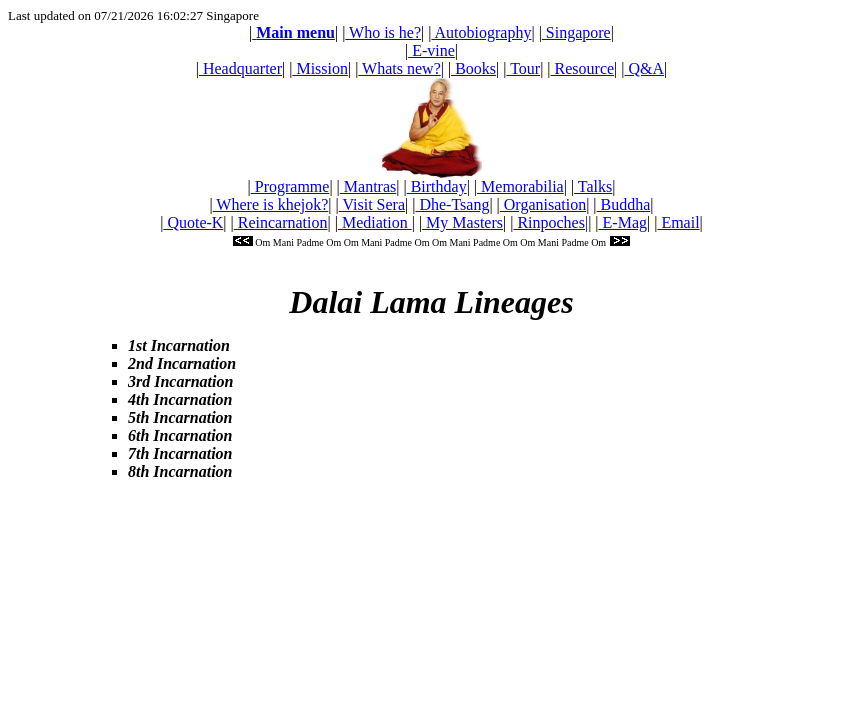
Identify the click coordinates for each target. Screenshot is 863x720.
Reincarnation (281, 222)
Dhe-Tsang (452, 204)
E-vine (431, 50)
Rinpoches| (550, 222)
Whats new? (399, 68)
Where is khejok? (271, 204)
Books (473, 68)
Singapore (576, 32)
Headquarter (240, 68)
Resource (583, 68)
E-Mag (623, 222)
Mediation (375, 222)
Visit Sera (372, 204)
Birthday (437, 186)
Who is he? (383, 32)
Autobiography (481, 32)
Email (678, 222)
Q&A (645, 68)
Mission (320, 68)
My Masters (462, 222)
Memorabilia (520, 186)
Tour (523, 68)
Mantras (368, 186)
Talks (593, 186)
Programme (290, 186)
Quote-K (193, 222)
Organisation (543, 204)
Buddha (624, 204)
